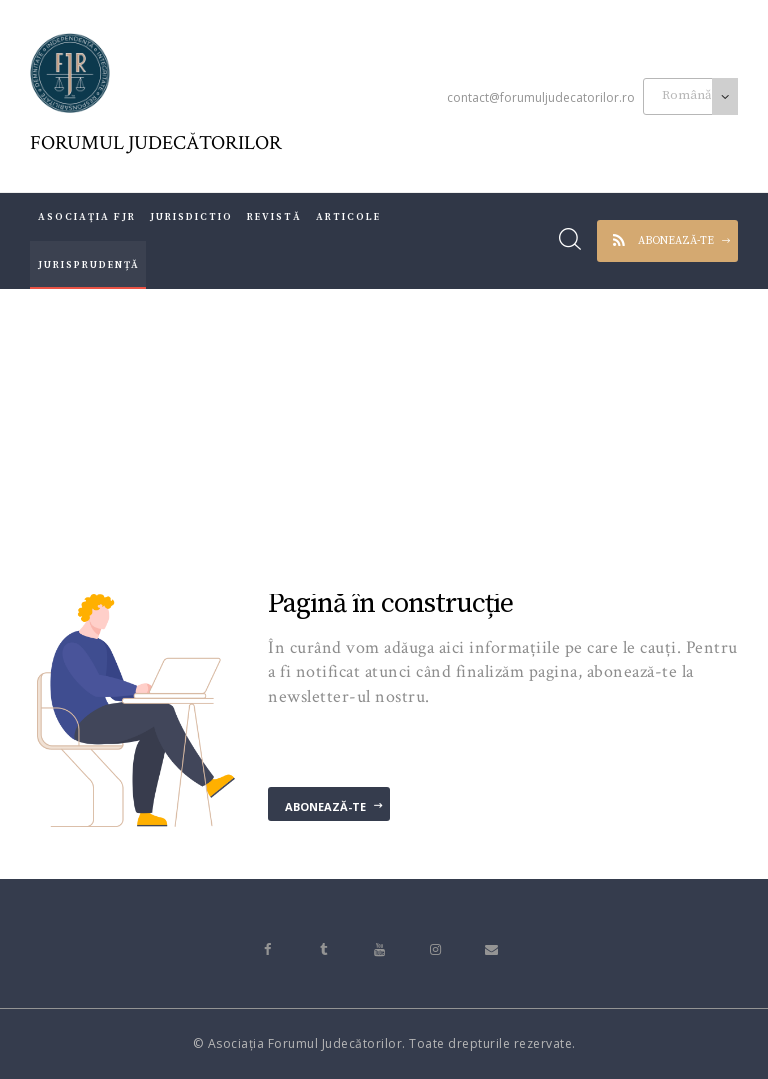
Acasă (240, 439)
